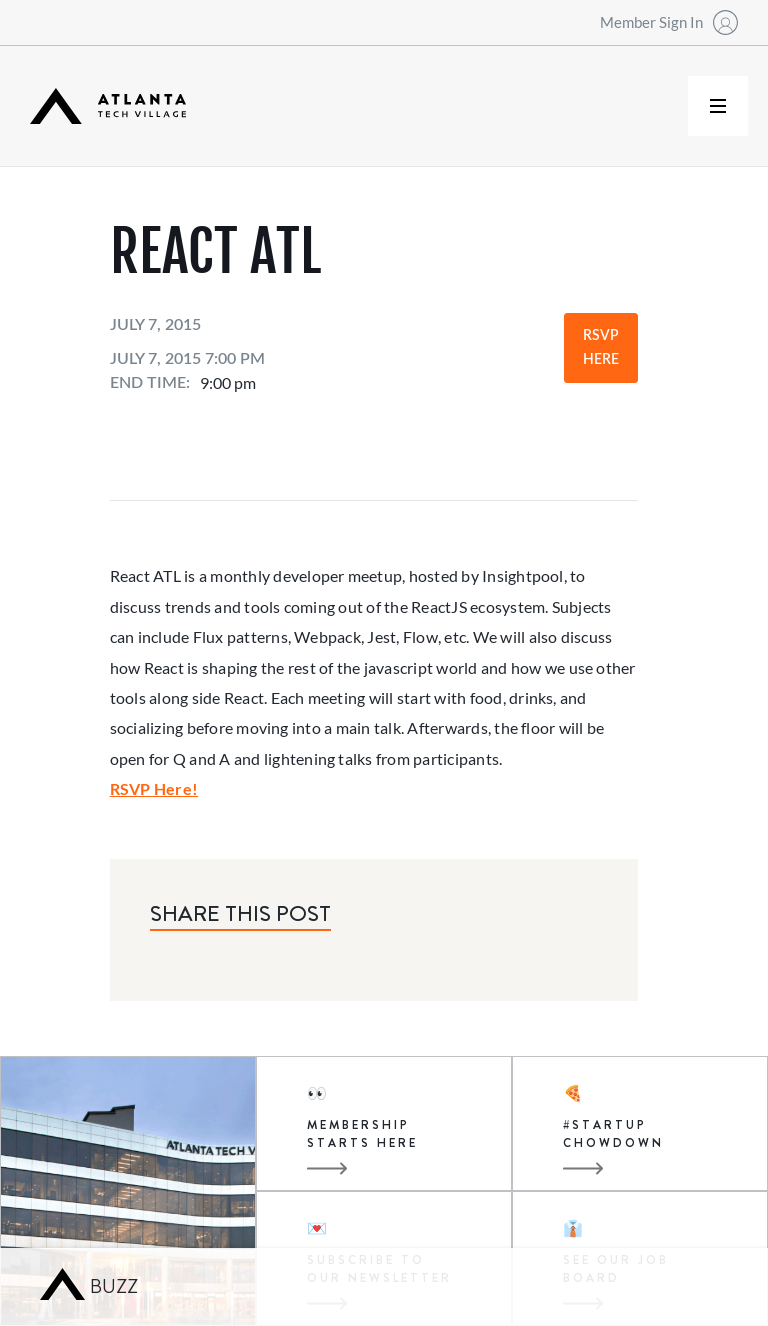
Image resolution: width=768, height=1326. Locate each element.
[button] (718, 106)
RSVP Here (601, 348)
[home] (108, 106)
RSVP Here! (154, 788)
